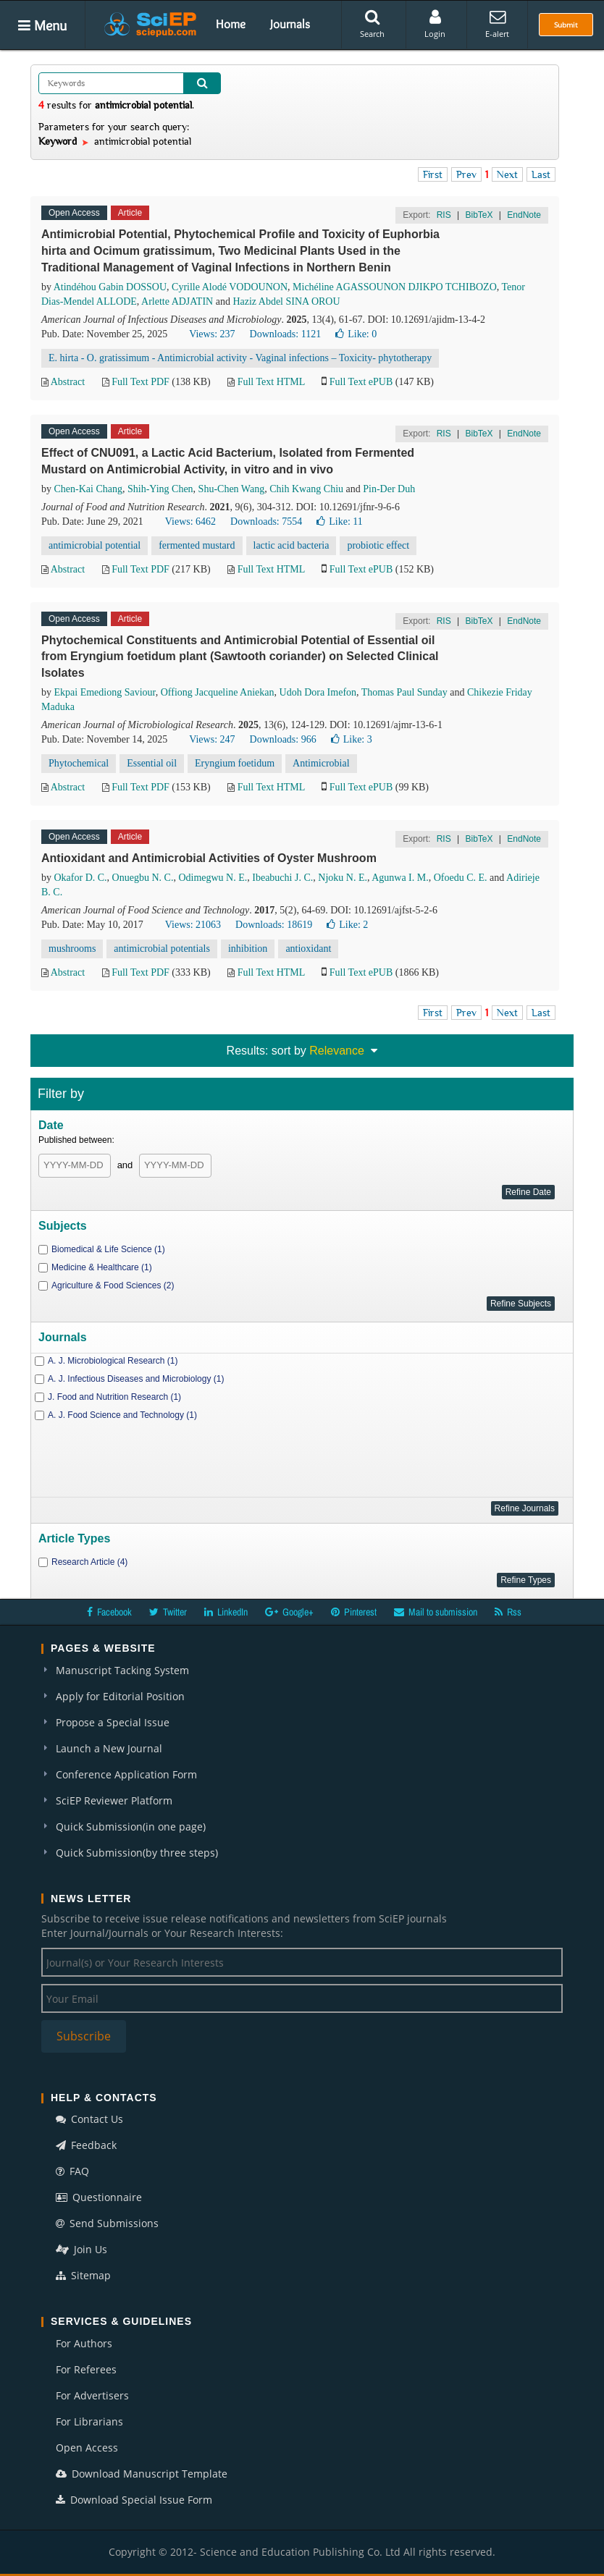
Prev (466, 174)
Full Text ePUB (361, 381)
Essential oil (152, 763)
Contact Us (89, 2119)
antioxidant (308, 948)
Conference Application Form (126, 1774)
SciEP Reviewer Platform (114, 1800)
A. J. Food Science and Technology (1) (122, 1415)
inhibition (247, 948)
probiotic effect (378, 545)
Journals (290, 24)
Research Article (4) (89, 1562)
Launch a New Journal (109, 1748)
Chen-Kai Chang (88, 488)
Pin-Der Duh (389, 488)
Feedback (86, 2145)
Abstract (68, 381)
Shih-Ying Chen (160, 488)
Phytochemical (79, 763)
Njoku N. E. (342, 877)
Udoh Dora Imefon (318, 692)
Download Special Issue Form (134, 2500)
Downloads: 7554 (266, 521)
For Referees (86, 2369)
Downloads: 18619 (273, 924)
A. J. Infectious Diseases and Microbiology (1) (136, 1379)
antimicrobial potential (94, 545)
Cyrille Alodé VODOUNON (230, 287)
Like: (356, 334)
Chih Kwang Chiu (306, 488)
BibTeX (478, 215)
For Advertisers (92, 2395)
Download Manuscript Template (141, 2473)
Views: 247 (212, 739)
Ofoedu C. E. (460, 877)
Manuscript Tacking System (122, 1670)
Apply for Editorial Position (120, 1696)
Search (372, 24)
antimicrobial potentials (162, 948)
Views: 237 (212, 334)
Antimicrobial (321, 763)
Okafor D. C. (80, 877)
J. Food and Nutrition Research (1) (114, 1397)
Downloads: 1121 (286, 334)
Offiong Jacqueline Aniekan (217, 692)
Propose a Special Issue (112, 1722)
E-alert (497, 24)
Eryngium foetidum (234, 763)
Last (541, 174)
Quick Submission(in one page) (131, 1826)
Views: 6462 (190, 521)
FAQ (72, 2171)
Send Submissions (107, 2223)
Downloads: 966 (283, 739)
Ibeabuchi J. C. (282, 877)
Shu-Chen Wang (231, 488)
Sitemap (83, 2275)
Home (231, 24)
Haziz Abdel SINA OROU (286, 301)
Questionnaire (99, 2197)
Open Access (87, 2447)
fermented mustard (197, 545)
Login (434, 24)
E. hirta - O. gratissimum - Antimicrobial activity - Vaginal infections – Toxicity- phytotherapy (240, 357)
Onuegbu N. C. (143, 877)
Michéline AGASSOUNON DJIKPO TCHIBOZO (395, 287)
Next (507, 174)
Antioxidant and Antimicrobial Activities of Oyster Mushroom (209, 858)
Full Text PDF (140, 381)
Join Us (81, 2249)
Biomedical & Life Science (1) (108, 1249)
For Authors (84, 2343)
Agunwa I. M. (400, 877)
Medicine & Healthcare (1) (101, 1267)
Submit (566, 25)
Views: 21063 (193, 924)
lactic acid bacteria (291, 545)
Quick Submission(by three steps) (137, 1852)
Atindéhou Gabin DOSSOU (110, 287)
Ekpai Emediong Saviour (105, 692)
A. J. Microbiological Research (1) (112, 1361)
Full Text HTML (271, 381)
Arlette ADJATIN (177, 301)
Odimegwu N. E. (212, 877)
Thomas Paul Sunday (404, 692)
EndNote (524, 215)
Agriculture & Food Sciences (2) (112, 1285)
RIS (444, 215)
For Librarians (89, 2421)
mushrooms (72, 948)
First (432, 174)
